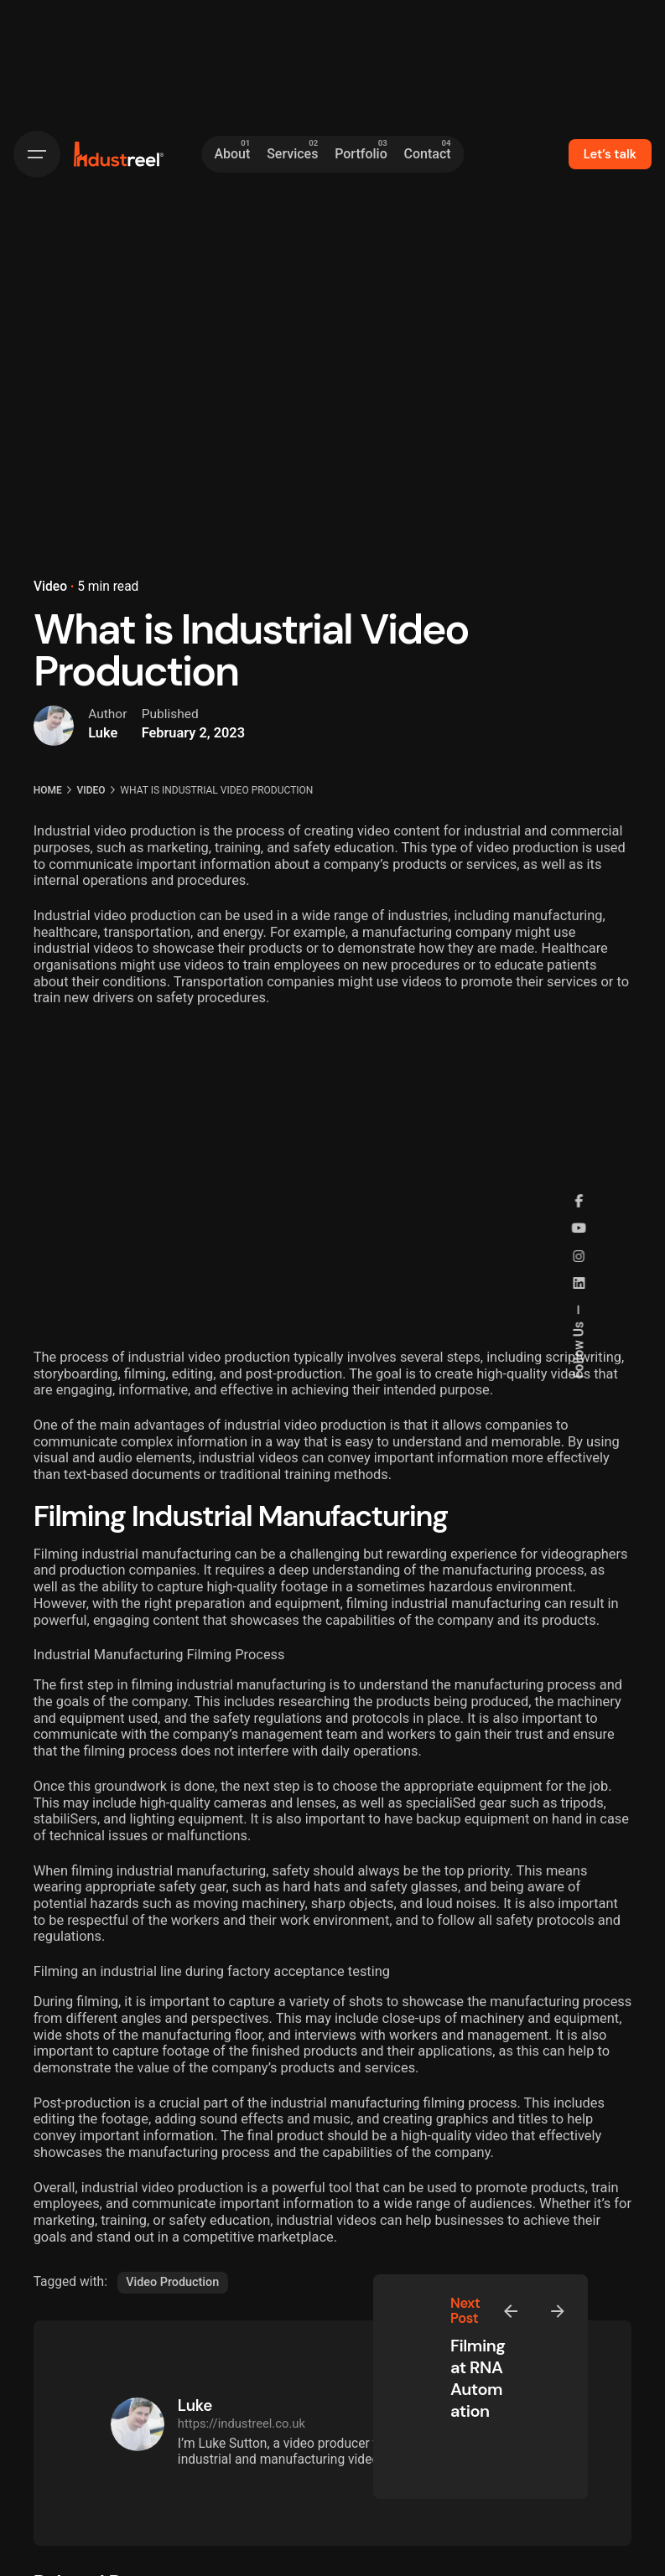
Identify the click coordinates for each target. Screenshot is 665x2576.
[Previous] (510, 2311)
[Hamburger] (36, 154)
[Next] (557, 2311)
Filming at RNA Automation (477, 2378)
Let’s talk (610, 154)
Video (50, 586)
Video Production (172, 2282)
